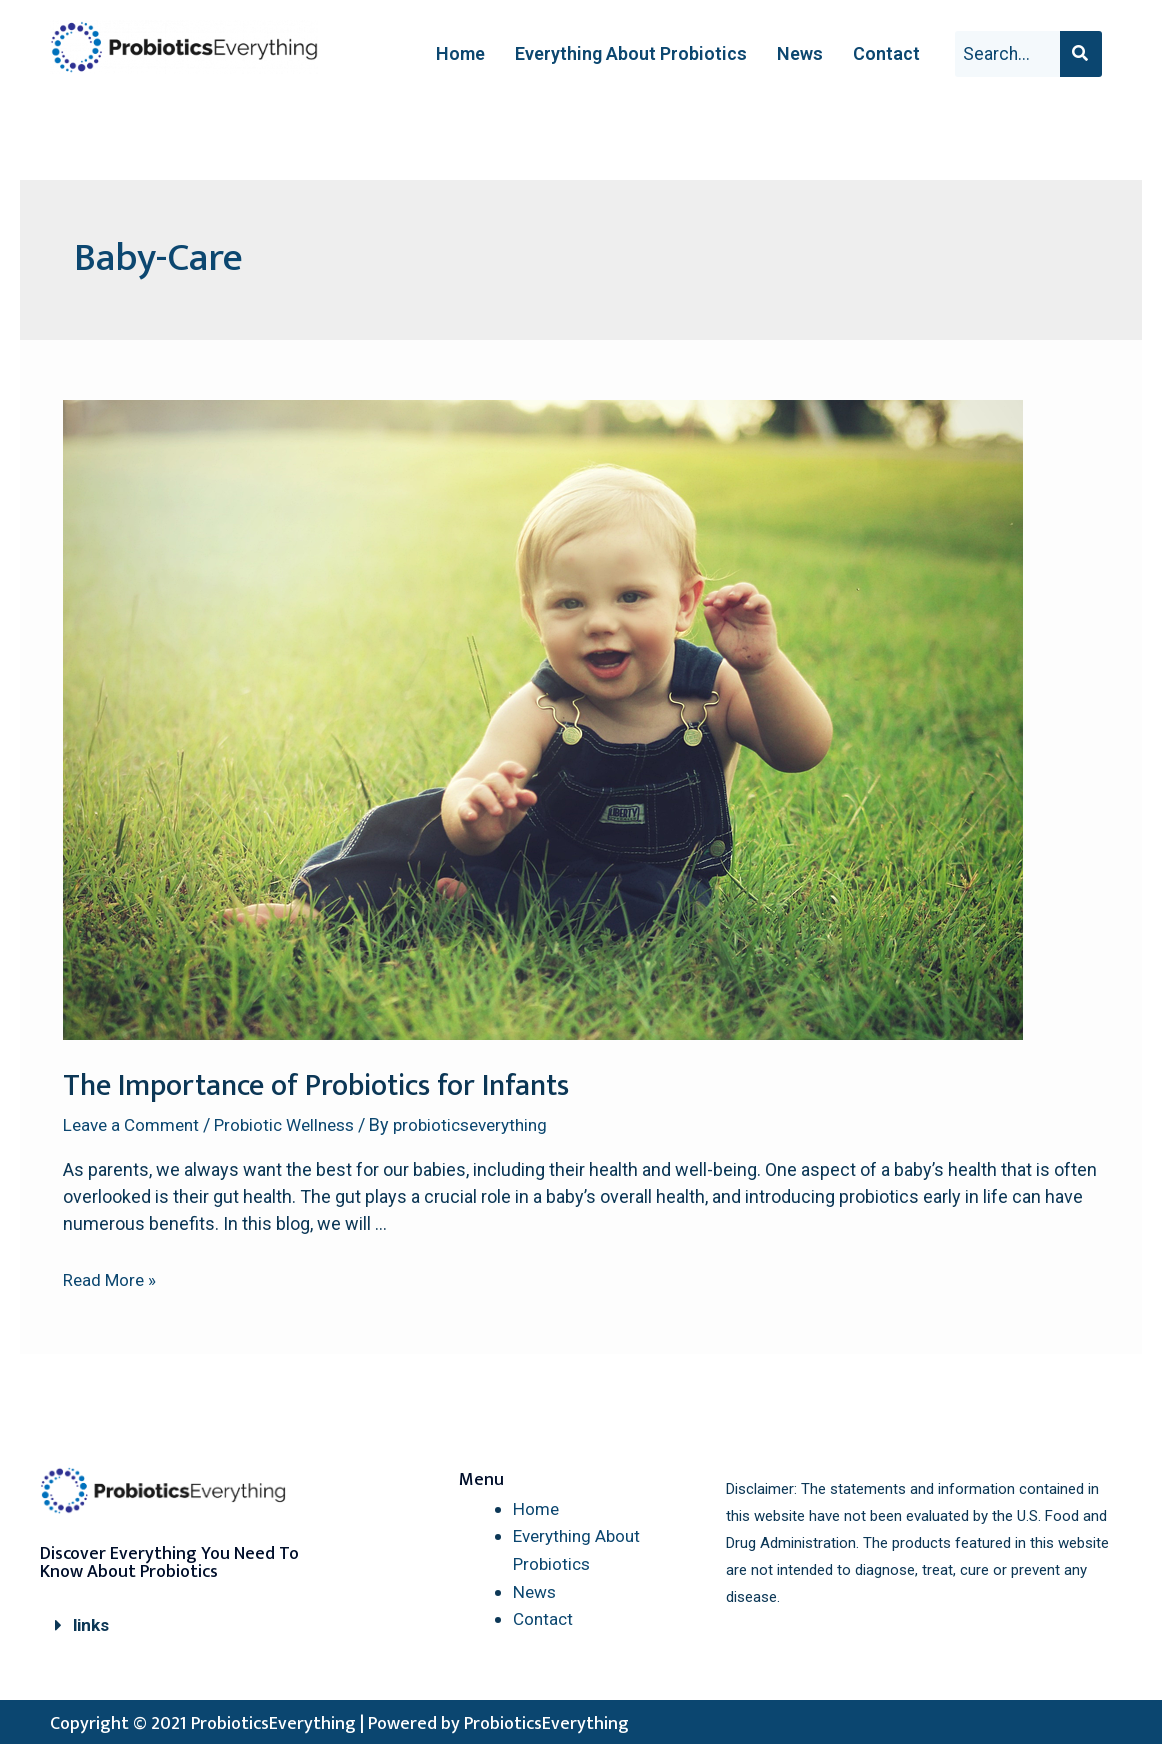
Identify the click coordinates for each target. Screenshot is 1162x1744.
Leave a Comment (135, 1124)
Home (460, 53)
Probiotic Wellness (296, 1124)
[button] (175, 1625)
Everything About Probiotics (631, 53)
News (800, 53)
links (92, 1624)
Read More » (111, 1279)
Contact (886, 53)
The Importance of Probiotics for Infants (316, 1086)
